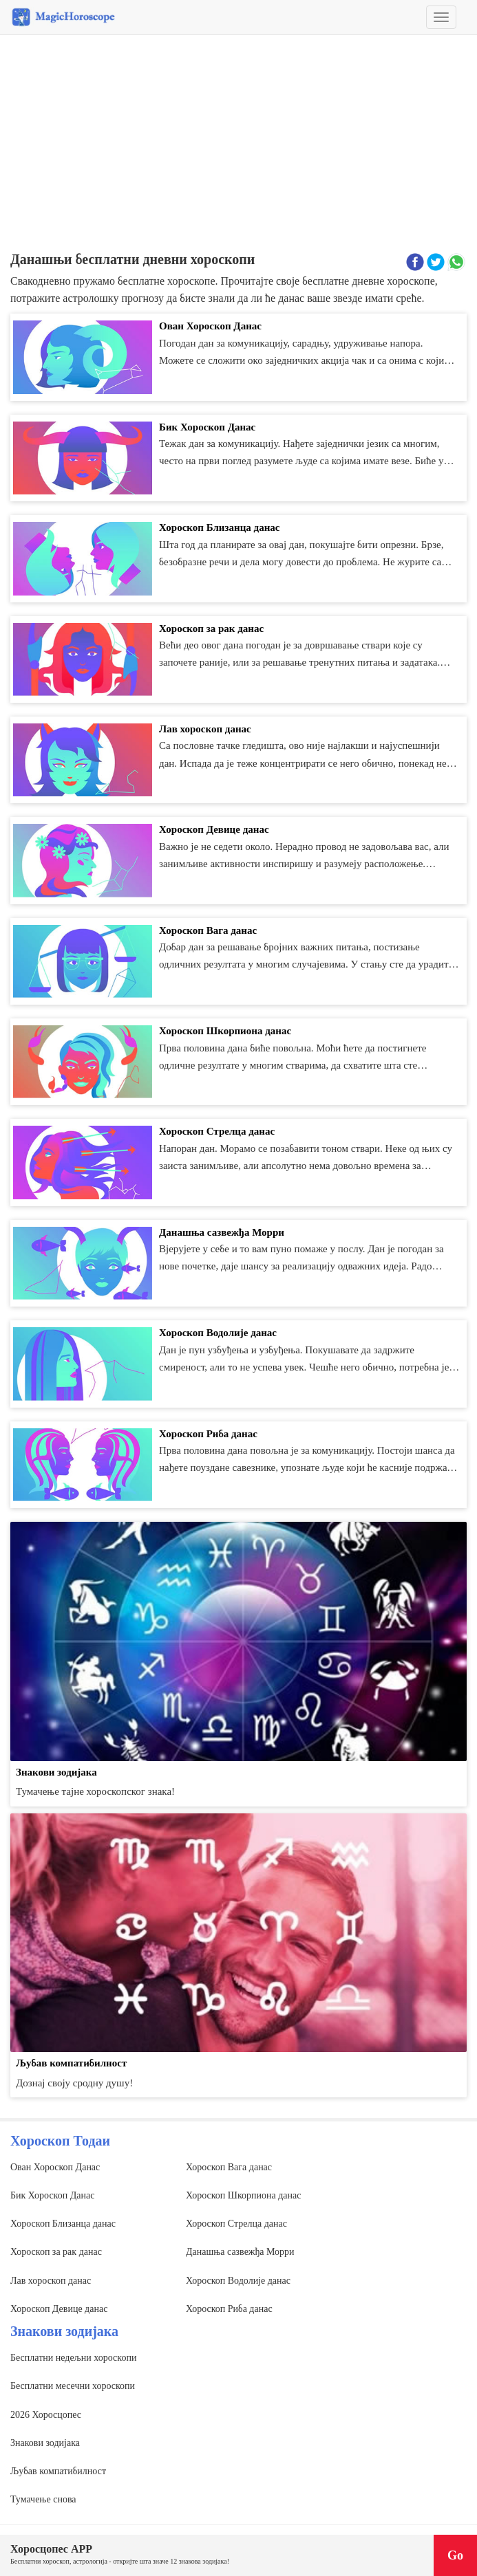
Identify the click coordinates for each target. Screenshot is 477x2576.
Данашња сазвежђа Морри (240, 2252)
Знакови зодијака (45, 2443)
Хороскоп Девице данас (58, 2309)
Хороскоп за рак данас (56, 2252)
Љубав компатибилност (58, 2471)
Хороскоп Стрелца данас (236, 2223)
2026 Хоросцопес (45, 2415)
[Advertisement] (238, 145)
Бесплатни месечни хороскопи (72, 2386)
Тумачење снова (43, 2499)
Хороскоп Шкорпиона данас (243, 2195)
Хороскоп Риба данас (229, 2309)
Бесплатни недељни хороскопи (73, 2358)
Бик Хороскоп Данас (52, 2195)
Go (455, 2555)
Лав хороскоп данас (50, 2280)
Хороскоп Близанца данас (63, 2223)
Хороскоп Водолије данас (238, 2280)
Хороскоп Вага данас (229, 2167)
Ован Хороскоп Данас (55, 2167)
